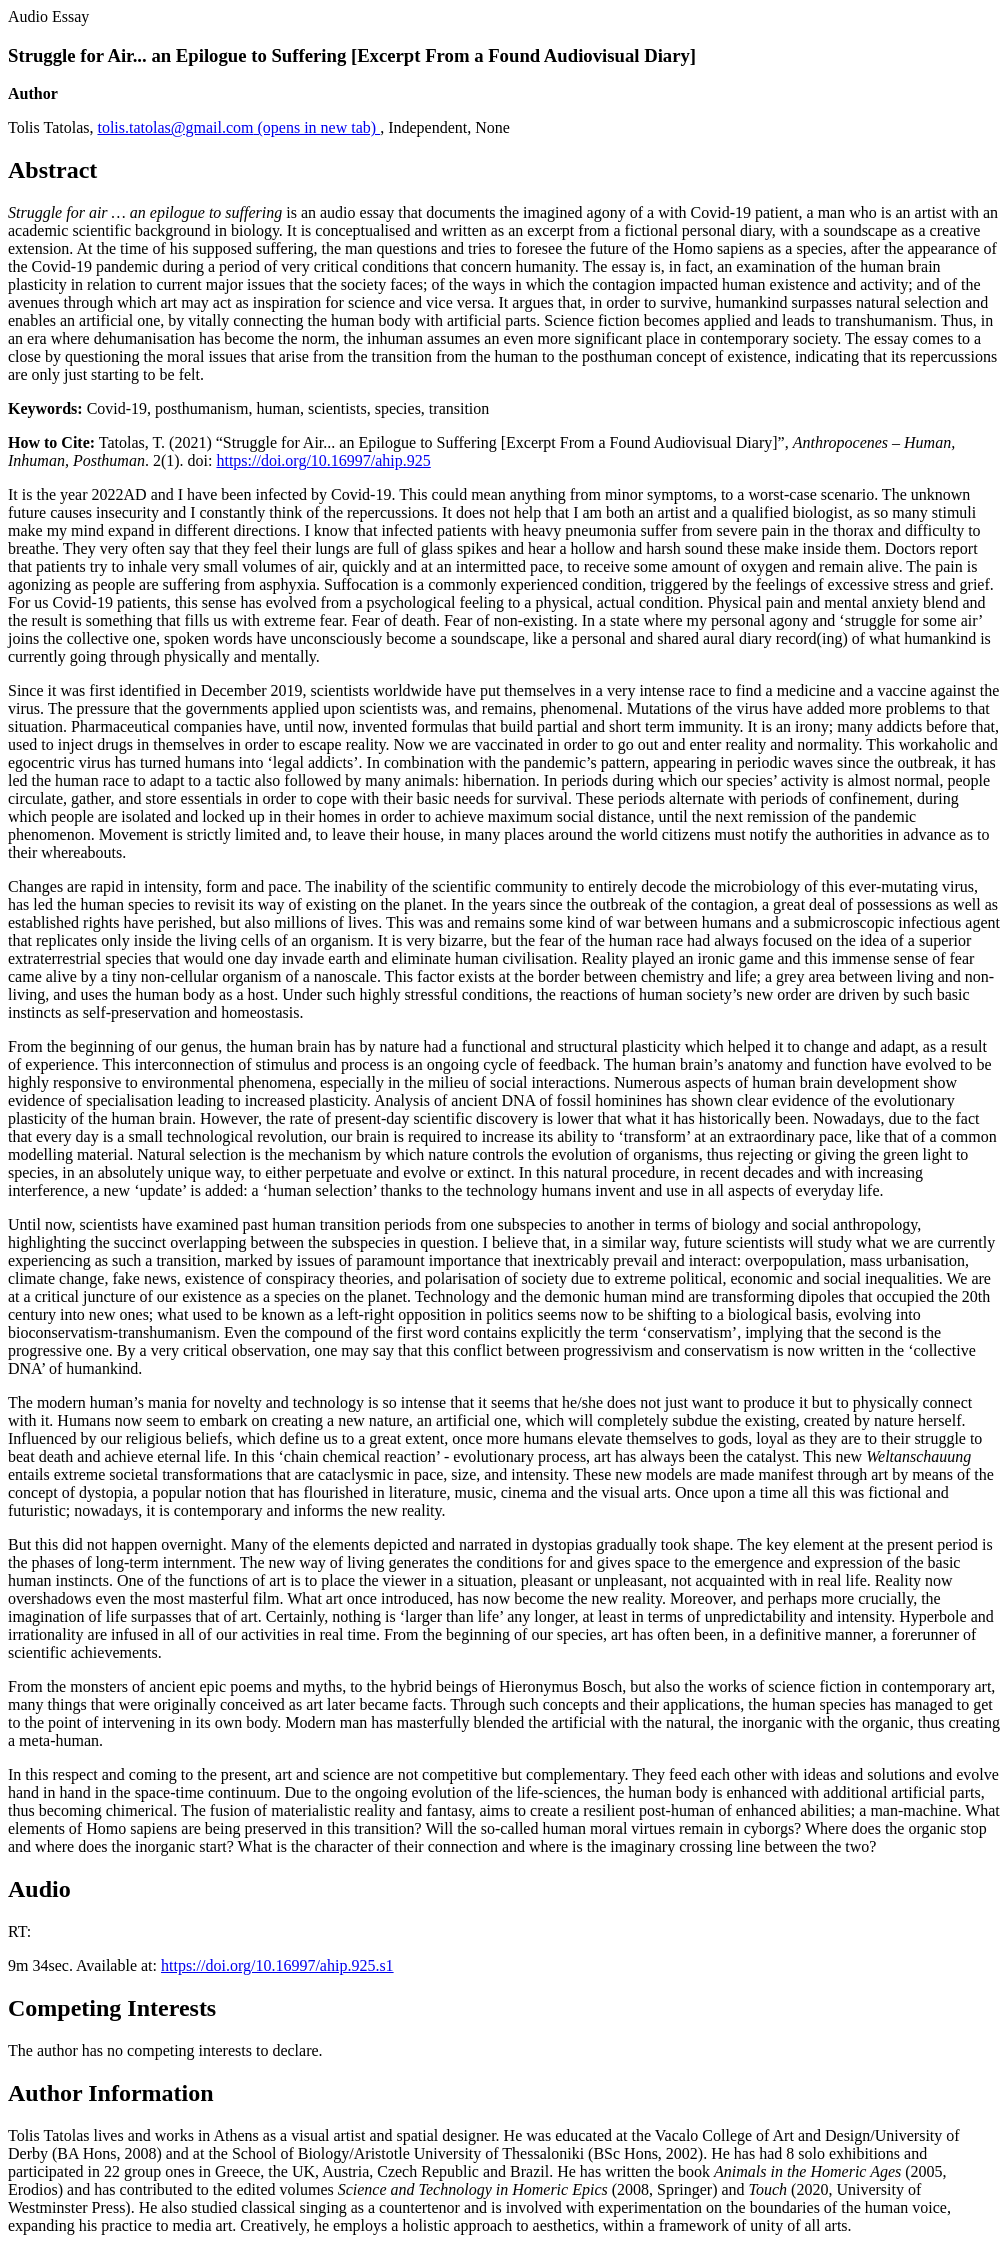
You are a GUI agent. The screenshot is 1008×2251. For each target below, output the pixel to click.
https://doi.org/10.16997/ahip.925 (323, 460)
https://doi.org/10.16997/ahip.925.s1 (277, 1965)
